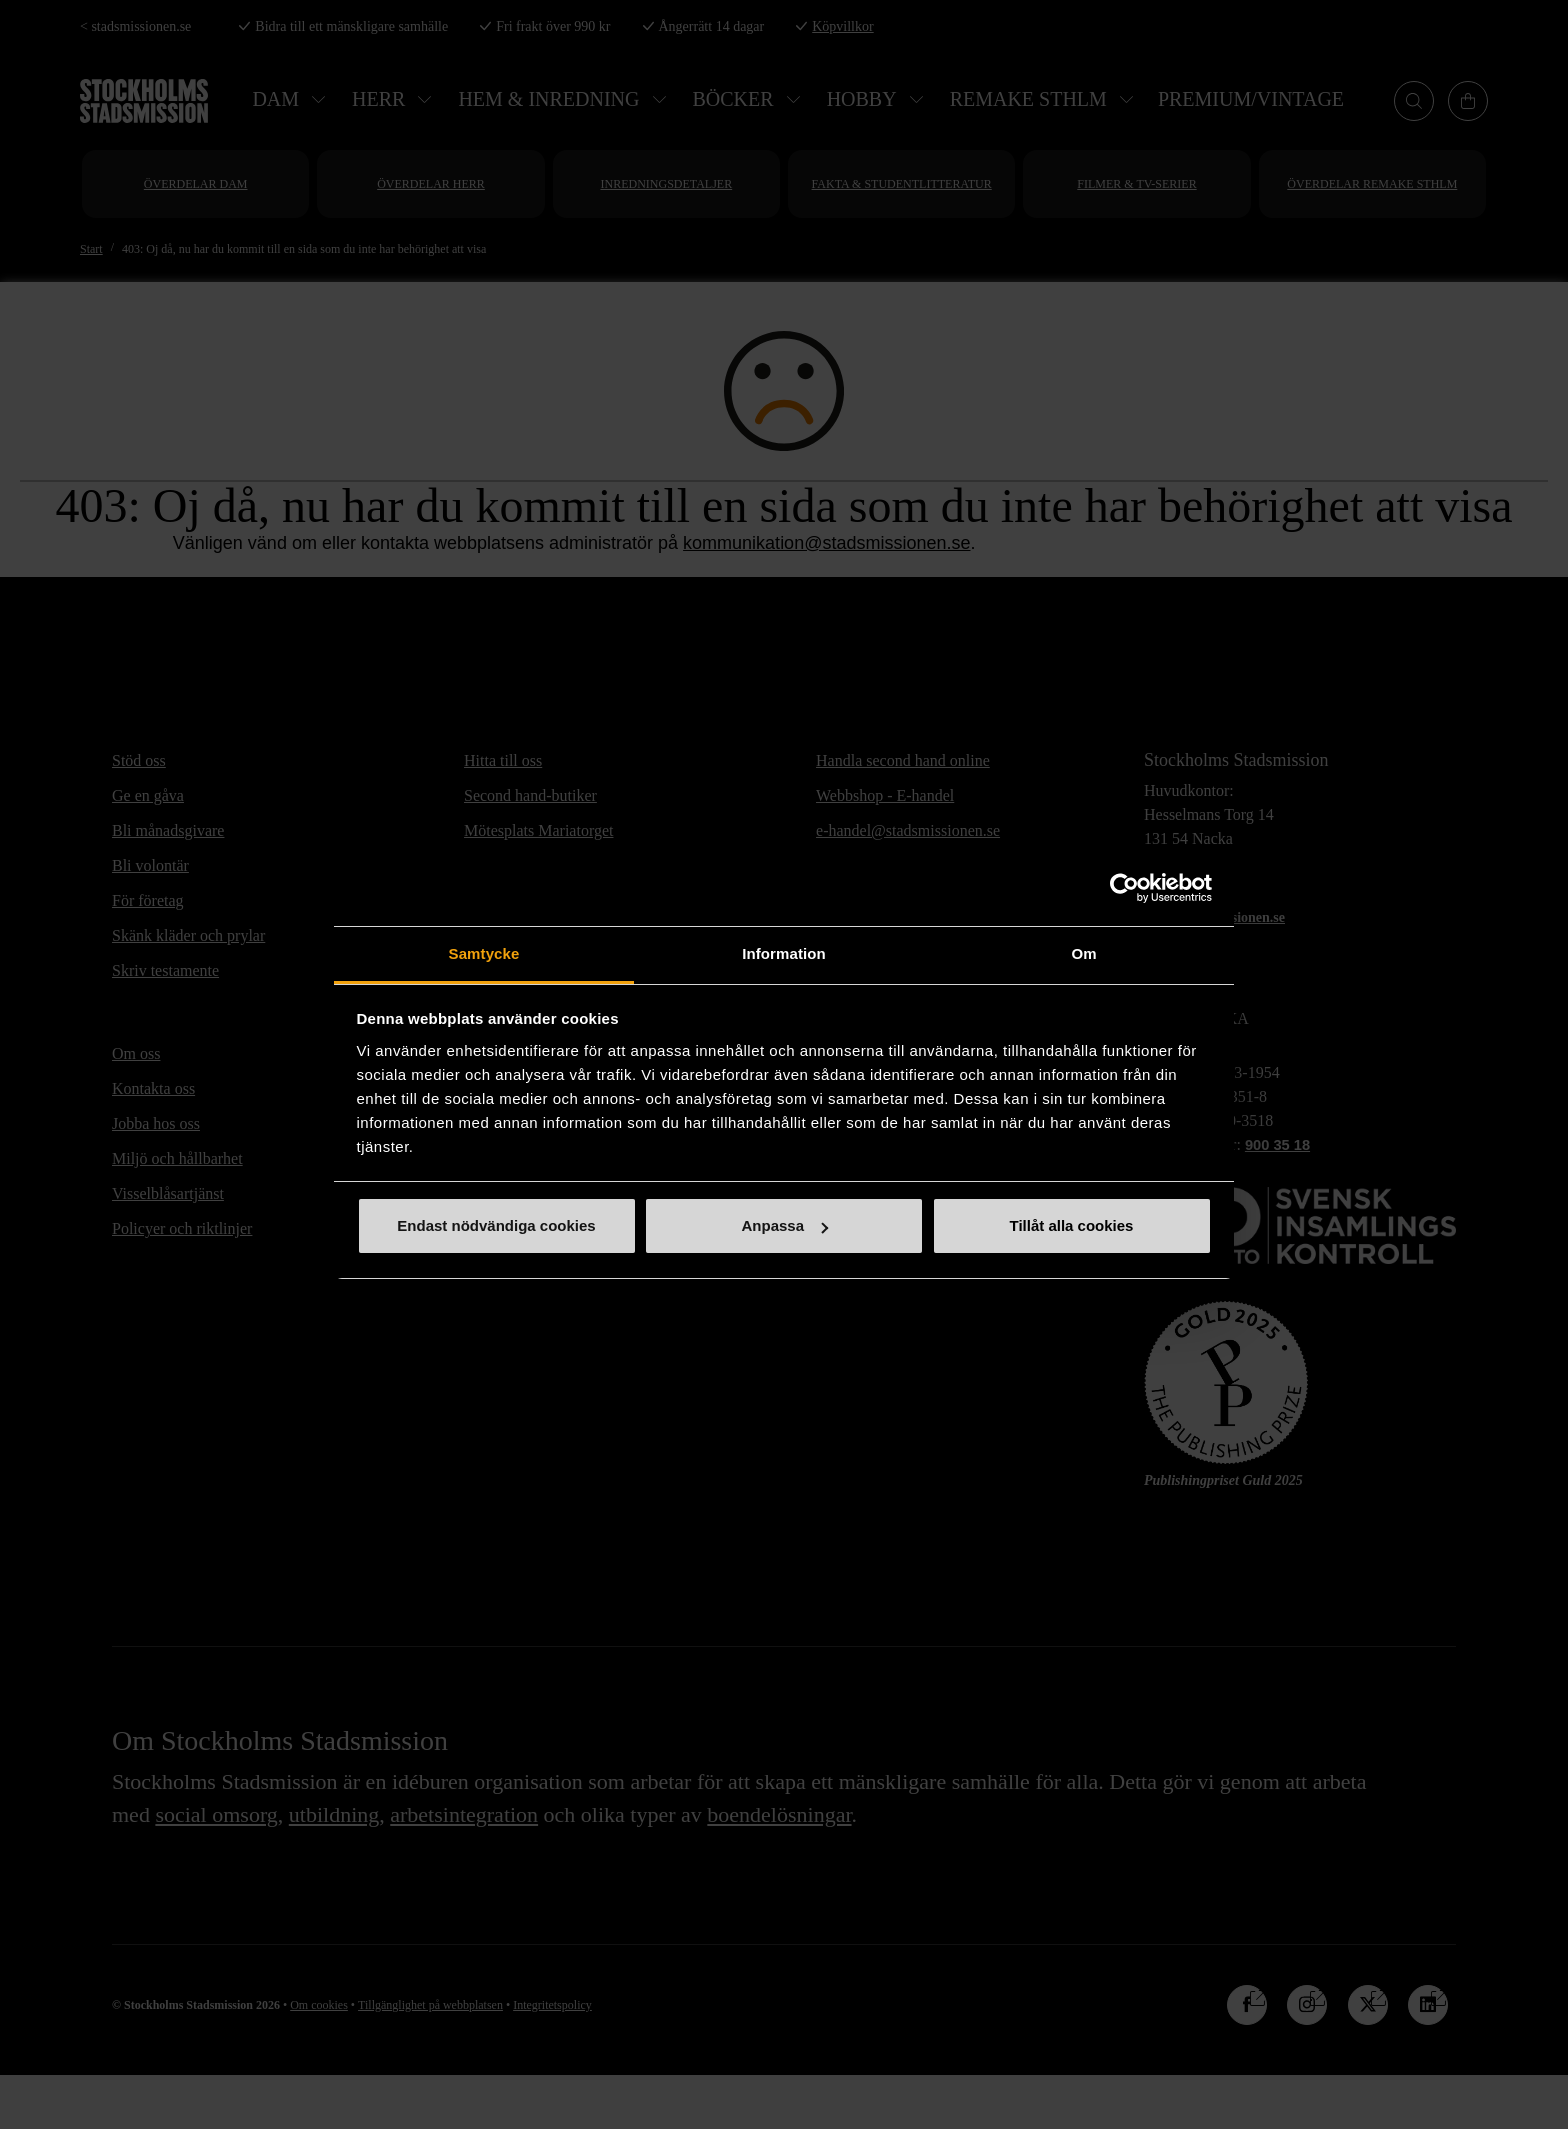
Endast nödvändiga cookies (496, 1225)
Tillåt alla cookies (1072, 1225)
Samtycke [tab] (484, 953)
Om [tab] (1083, 953)
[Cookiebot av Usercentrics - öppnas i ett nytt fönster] (1124, 888)
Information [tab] (784, 953)
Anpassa (784, 1225)
